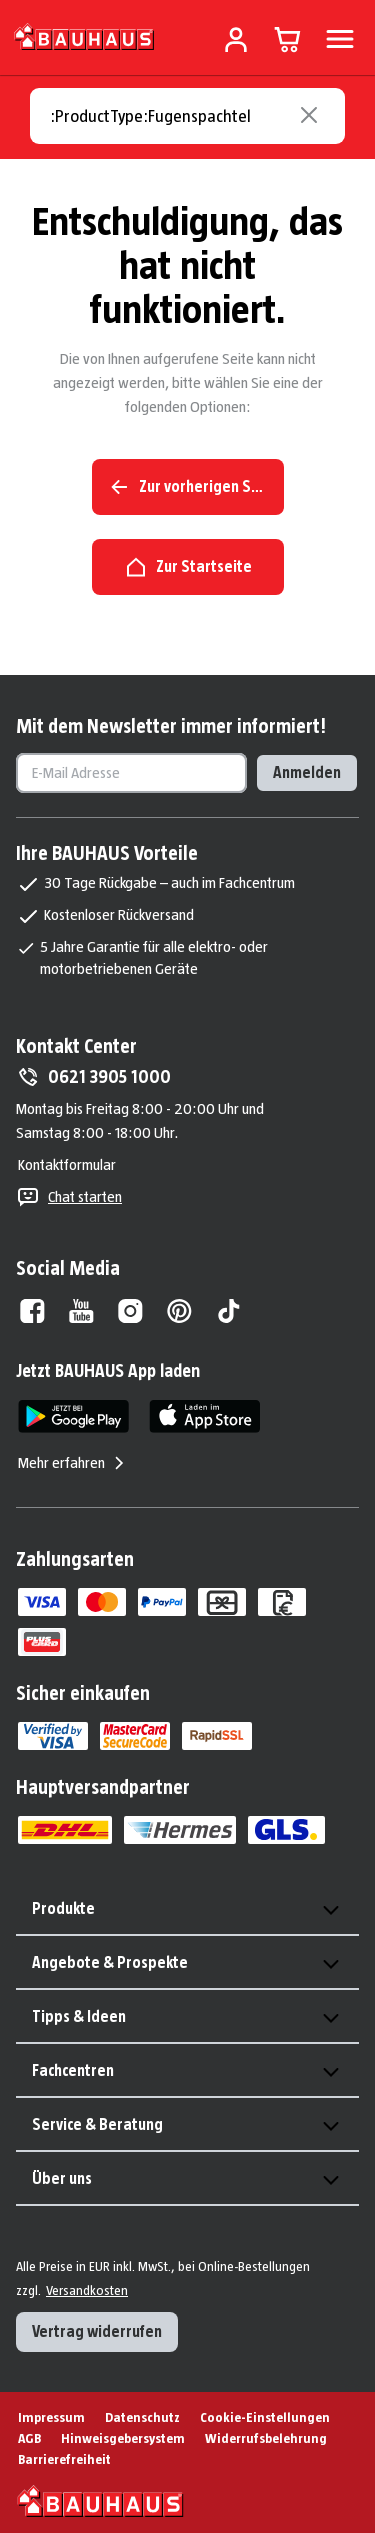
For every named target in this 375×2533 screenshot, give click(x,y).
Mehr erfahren (73, 1463)
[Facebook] (32, 1311)
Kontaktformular (67, 1164)
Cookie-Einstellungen (265, 2417)
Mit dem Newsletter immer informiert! (171, 726)
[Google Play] (73, 1416)
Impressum (51, 2417)
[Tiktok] (228, 1311)
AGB (29, 2438)
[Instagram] (130, 1311)
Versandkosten (87, 2290)
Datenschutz (142, 2417)
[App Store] (204, 1416)
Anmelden (307, 772)
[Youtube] (81, 1311)
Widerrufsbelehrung (266, 2438)
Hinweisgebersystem (123, 2438)
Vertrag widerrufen (97, 2331)
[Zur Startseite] (85, 35)
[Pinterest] (179, 1311)
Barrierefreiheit (64, 2459)
